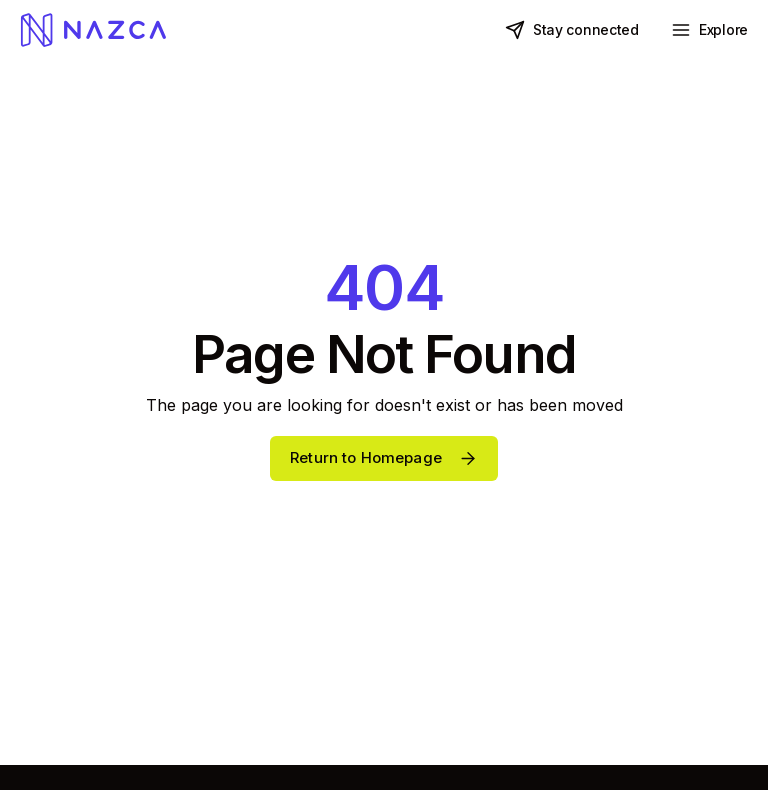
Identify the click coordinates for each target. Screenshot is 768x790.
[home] (93, 30)
